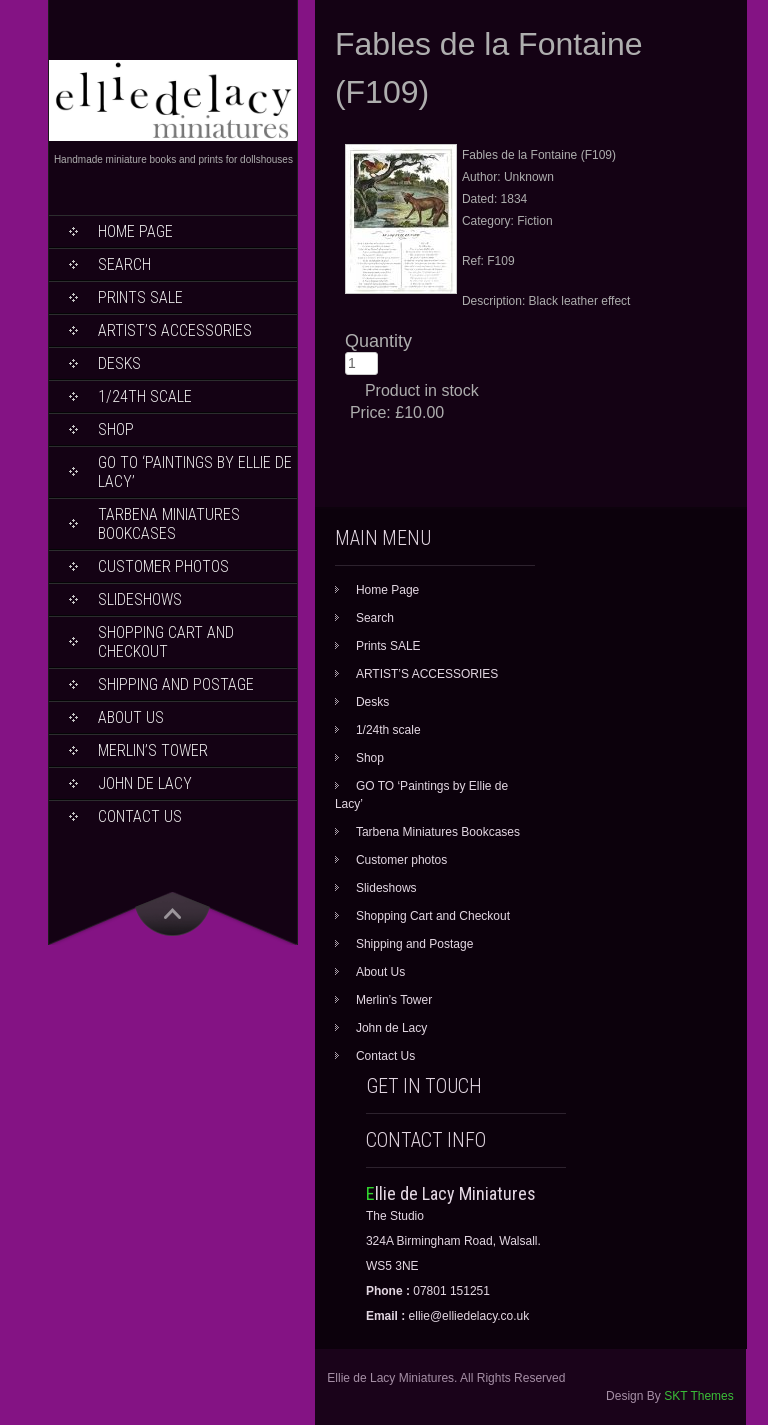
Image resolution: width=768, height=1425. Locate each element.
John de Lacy (145, 783)
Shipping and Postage (176, 684)
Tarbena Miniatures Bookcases (169, 524)
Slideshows (140, 599)
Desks (119, 363)
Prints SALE (140, 297)
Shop (116, 429)
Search (124, 264)
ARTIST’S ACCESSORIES (175, 330)
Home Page (135, 231)
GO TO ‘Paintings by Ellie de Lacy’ (195, 472)
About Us (131, 717)
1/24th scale (145, 396)
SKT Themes (699, 1396)
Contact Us (140, 816)
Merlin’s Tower (153, 750)
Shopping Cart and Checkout (166, 642)
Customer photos (163, 566)
